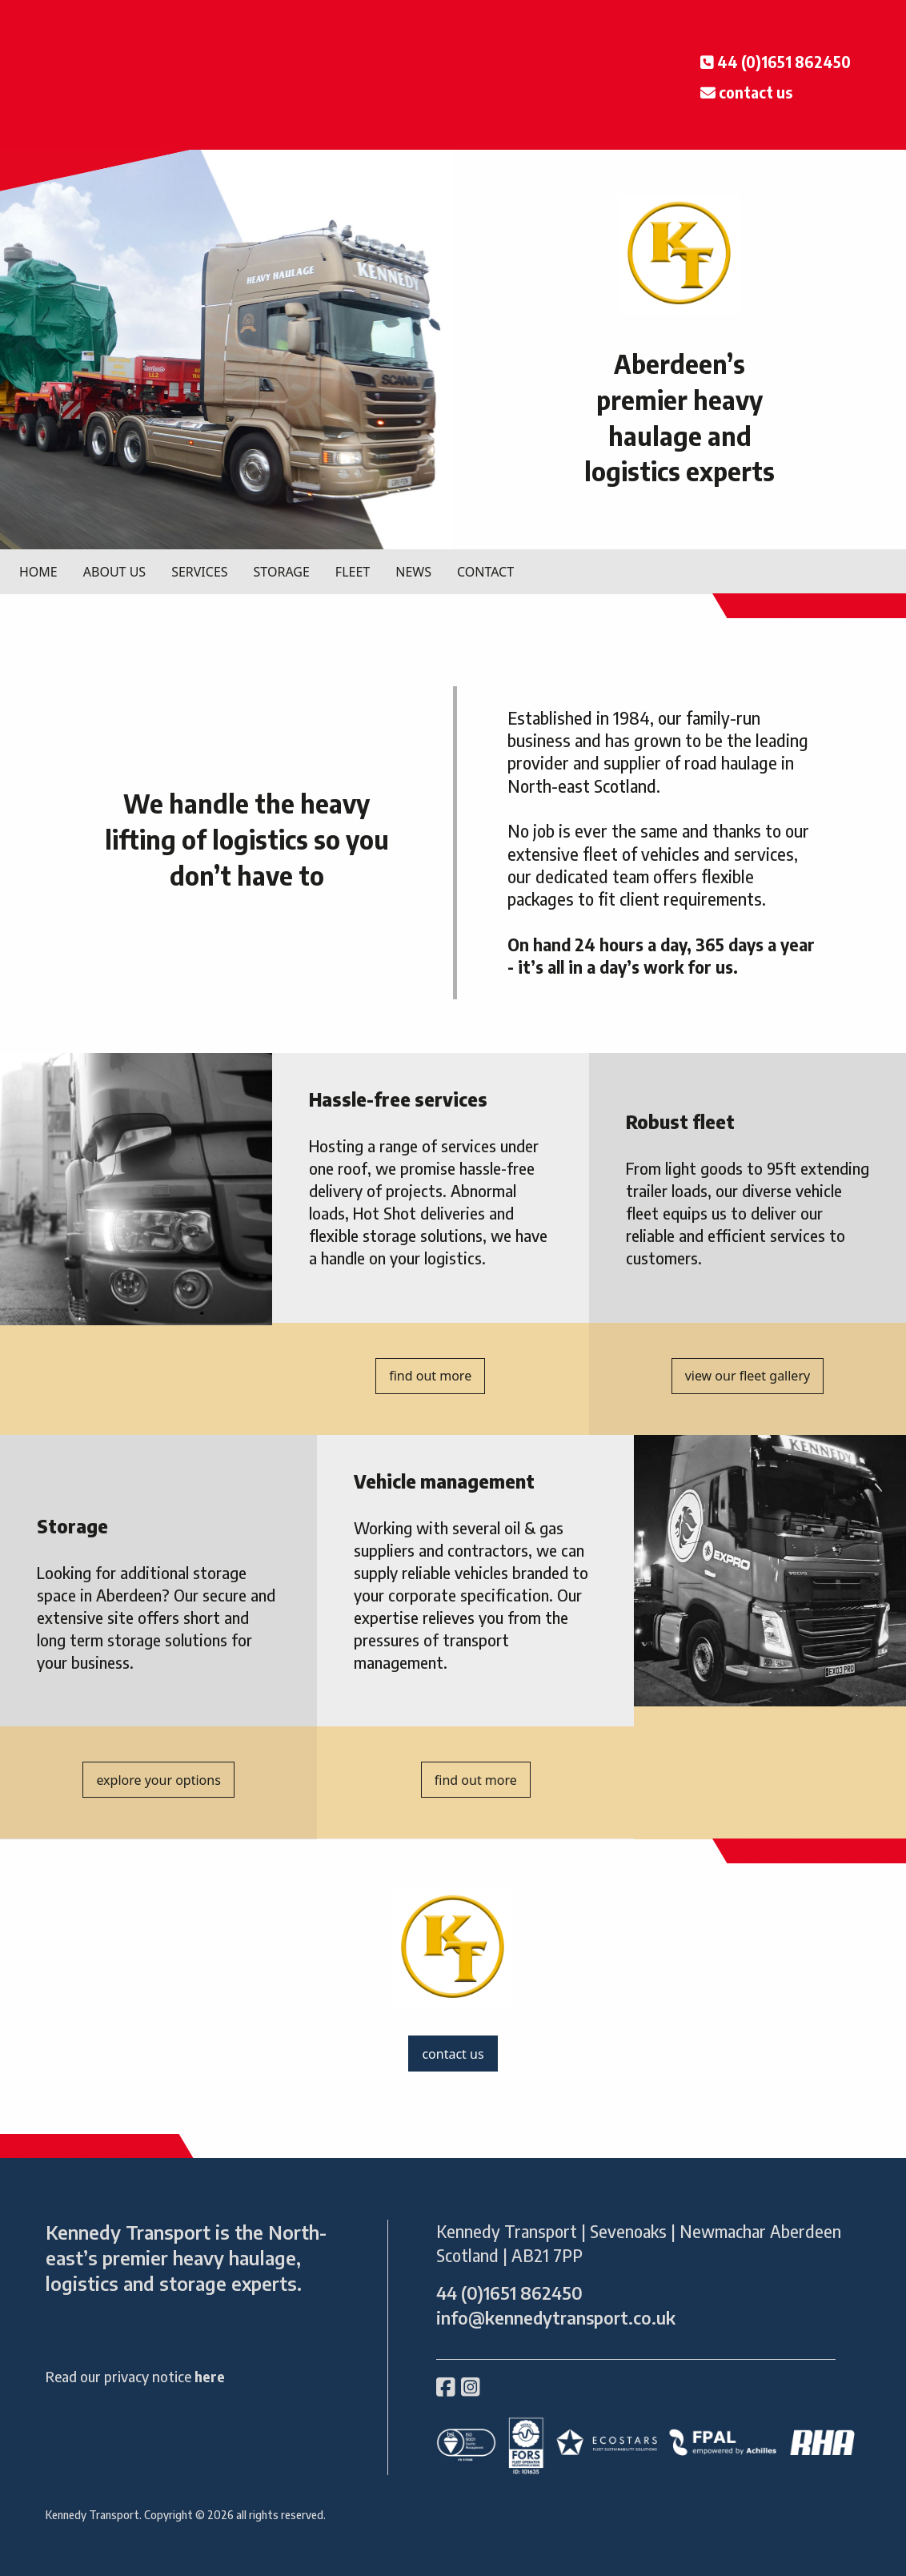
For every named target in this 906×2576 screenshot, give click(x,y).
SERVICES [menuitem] (199, 572)
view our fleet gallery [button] (748, 1375)
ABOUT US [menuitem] (114, 572)
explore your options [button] (158, 1780)
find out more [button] (430, 1375)
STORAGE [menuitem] (282, 572)
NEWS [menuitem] (413, 572)
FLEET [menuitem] (352, 572)
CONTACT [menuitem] (485, 572)
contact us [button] (452, 2054)
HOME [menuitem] (38, 572)
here (209, 2376)
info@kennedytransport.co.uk (555, 2318)
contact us (755, 92)
